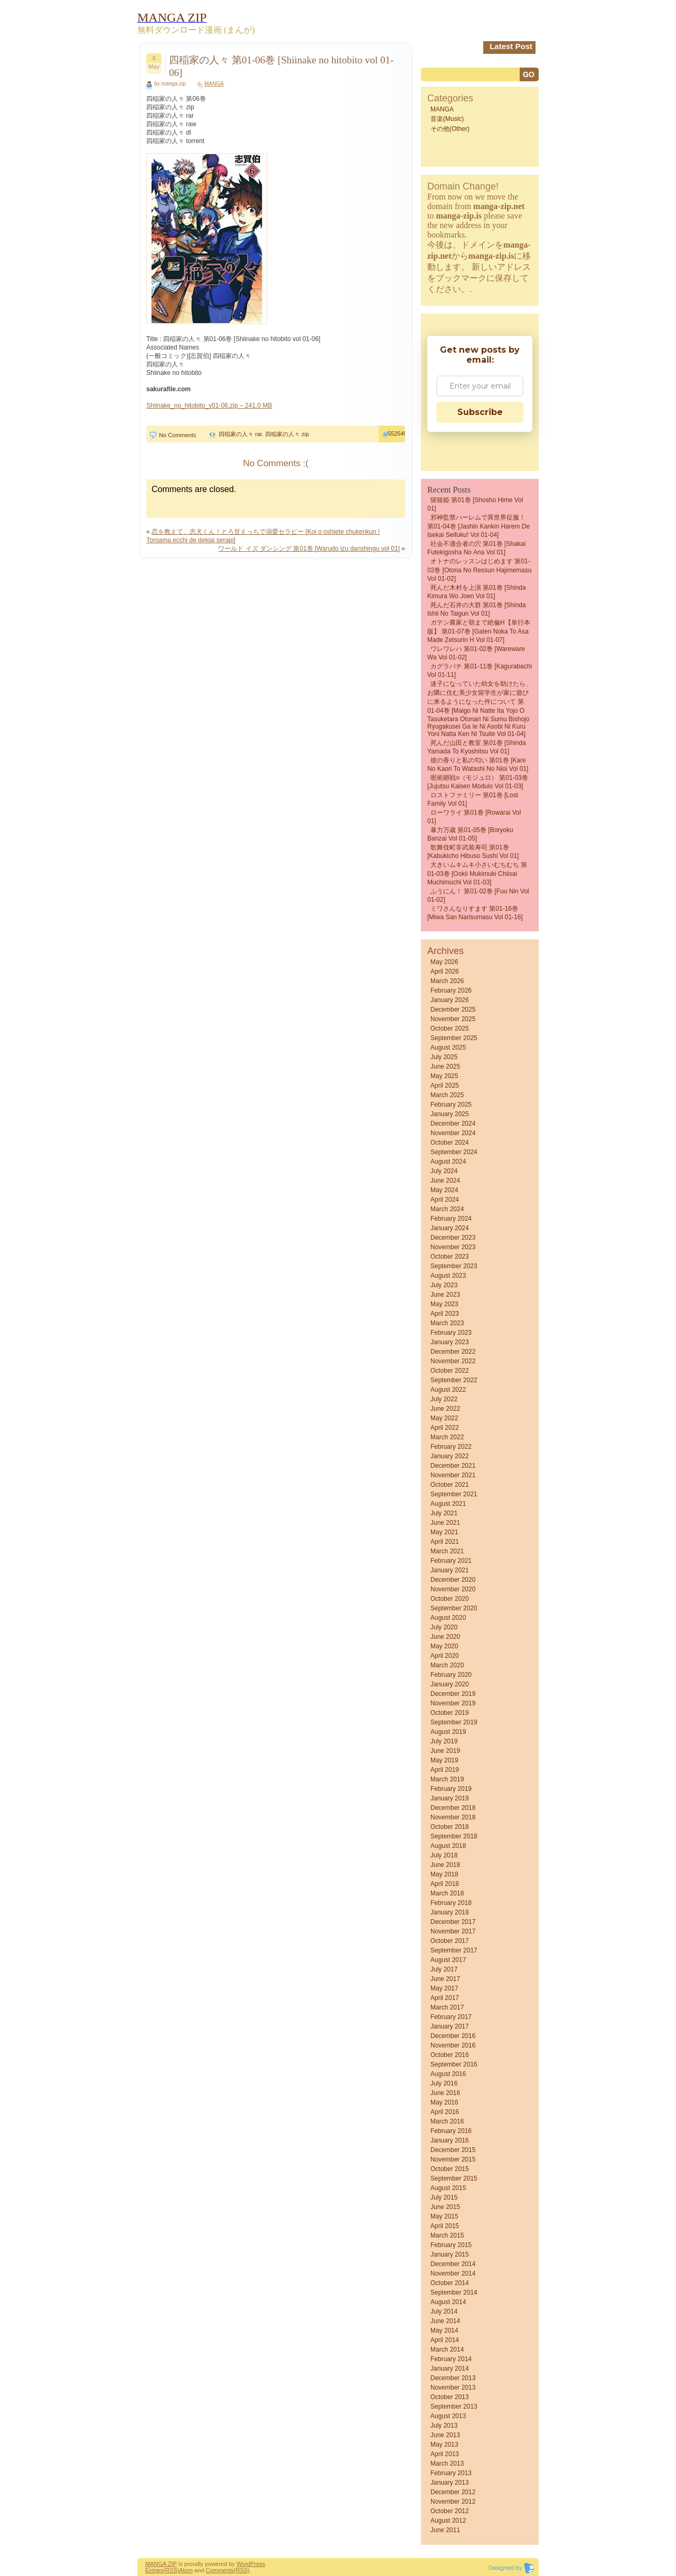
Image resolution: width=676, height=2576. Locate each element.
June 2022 (445, 1408)
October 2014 (449, 2283)
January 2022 (449, 1456)
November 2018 (452, 1817)
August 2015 (448, 2188)
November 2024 (452, 1133)
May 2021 (444, 1532)
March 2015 (447, 2235)
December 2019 (452, 1693)
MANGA (214, 84)
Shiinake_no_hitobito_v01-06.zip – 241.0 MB (209, 405)
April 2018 (444, 1884)
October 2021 (449, 1484)
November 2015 (452, 2159)
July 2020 (443, 1627)
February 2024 (451, 1218)
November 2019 (452, 1703)
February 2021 (451, 1560)
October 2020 (449, 1598)
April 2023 (444, 1313)
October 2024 (449, 1142)
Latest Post (511, 46)
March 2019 (447, 1779)
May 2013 (444, 2444)
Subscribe (480, 412)
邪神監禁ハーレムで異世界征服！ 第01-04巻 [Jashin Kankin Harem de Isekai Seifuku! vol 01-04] (478, 526)
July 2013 (443, 2425)
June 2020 (445, 1636)
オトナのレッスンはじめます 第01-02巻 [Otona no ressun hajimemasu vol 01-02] (479, 570)
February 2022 (451, 1446)
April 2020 (444, 1655)
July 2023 (443, 1285)
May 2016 (444, 2102)
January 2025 (449, 1114)
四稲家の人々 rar (240, 434)
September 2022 (453, 1380)
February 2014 (451, 2359)
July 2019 (443, 1741)
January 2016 (449, 2140)
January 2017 (449, 2026)
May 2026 (444, 962)
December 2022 (452, 1351)
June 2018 (445, 1865)
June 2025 (445, 1066)
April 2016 (444, 2112)
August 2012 (448, 2520)
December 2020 (452, 1579)
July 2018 (443, 1855)
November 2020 (452, 1589)
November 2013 (452, 2387)
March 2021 (447, 1551)
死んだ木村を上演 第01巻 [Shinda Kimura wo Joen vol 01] (476, 592)
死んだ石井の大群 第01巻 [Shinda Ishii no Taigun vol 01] (476, 609)
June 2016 (445, 2093)
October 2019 (449, 1712)
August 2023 (448, 1275)
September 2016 (453, 2064)
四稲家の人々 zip (287, 434)
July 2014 (443, 2311)
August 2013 (448, 2416)
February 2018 (451, 1903)
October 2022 (449, 1370)
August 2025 (448, 1047)
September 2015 (453, 2178)
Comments (219, 2570)
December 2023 (452, 1237)
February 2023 (451, 1332)
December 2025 (452, 1009)
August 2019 (448, 1731)
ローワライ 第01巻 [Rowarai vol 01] (474, 817)
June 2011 (445, 2530)
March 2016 (447, 2121)
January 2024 (449, 1228)
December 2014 (452, 2264)
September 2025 (453, 1038)
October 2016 (449, 2055)
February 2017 (451, 2017)
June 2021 (445, 1522)
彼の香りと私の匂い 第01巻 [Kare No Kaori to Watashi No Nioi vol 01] (477, 764)
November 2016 (452, 2045)
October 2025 (449, 1028)
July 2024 (443, 1171)
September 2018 (453, 1836)
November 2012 (452, 2501)
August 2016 (448, 2074)
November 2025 (452, 1019)
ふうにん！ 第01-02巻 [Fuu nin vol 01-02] (478, 895)
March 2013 (447, 2463)
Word (243, 2564)
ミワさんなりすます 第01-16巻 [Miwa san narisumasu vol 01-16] (475, 913)
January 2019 (449, 1798)
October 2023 (449, 1256)
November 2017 (452, 1931)
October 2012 (449, 2511)
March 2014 (447, 2349)
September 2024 (453, 1152)
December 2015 (452, 2150)
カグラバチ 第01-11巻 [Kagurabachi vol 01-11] (479, 670)
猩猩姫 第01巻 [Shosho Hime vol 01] (475, 504)
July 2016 (443, 2083)
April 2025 (444, 1085)
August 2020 (448, 1617)
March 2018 (447, 1893)
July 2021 (443, 1513)
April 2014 (444, 2340)
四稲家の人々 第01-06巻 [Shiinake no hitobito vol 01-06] (281, 66)
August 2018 (448, 1846)
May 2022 (444, 1418)
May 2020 (444, 1646)
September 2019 (453, 1722)
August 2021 (448, 1503)
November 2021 (452, 1475)
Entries (154, 2570)
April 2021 (444, 1541)
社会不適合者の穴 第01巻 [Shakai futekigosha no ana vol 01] (476, 548)
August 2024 (448, 1161)
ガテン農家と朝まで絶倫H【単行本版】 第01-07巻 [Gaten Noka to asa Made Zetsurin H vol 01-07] (478, 631)
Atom (186, 2570)
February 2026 (451, 990)
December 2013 (452, 2378)
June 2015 (445, 2207)
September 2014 (453, 2292)
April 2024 (444, 1199)
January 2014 (449, 2368)
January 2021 (449, 1570)
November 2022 (452, 1361)
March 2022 (447, 1437)
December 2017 (452, 1922)
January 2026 (449, 1000)
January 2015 (449, 2254)
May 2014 (444, 2330)
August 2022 (448, 1389)
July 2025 (443, 1057)
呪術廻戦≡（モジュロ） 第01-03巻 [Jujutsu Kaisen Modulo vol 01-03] (477, 782)
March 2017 (447, 2007)
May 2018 (444, 1874)
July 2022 (443, 1399)
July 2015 (443, 2197)
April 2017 (444, 1998)
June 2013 (445, 2435)
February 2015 (451, 2245)
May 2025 (444, 1076)
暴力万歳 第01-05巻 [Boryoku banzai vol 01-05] (470, 834)
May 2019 (444, 1760)
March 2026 (447, 981)
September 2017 (453, 1950)
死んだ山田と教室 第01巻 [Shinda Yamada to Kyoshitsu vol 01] (476, 747)
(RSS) (171, 2570)
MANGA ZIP (161, 2564)
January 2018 (449, 1912)
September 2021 (453, 1494)
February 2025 (451, 1104)
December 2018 (452, 1807)
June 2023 (445, 1294)
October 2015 (449, 2169)
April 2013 (444, 2454)
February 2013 (451, 2473)
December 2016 (452, 2036)
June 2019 (445, 1750)
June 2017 (445, 1979)
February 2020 (451, 1674)
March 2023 (447, 1323)
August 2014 (448, 2302)
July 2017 (443, 1969)
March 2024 (447, 1209)
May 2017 (444, 1988)
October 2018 (449, 1826)
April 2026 (444, 971)
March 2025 (447, 1095)
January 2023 (449, 1342)
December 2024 (452, 1123)
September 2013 (453, 2406)
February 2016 (451, 2131)
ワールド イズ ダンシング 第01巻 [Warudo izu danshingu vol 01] (309, 548)
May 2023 (444, 1304)
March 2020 (447, 1665)
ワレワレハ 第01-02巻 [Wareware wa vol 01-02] (476, 653)
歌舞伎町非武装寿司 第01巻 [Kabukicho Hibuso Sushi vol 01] (473, 852)
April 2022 (444, 1427)
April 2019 (444, 1769)
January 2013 (449, 2482)
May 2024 (444, 1190)
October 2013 (449, 2397)
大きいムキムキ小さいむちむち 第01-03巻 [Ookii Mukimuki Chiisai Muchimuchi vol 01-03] (477, 873)
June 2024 (445, 1180)
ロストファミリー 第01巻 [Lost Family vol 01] (472, 799)
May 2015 (444, 2216)
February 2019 (451, 1788)
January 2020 (449, 1684)
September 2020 (453, 1608)
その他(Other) (450, 129)
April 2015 (444, 2226)
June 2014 (445, 2321)
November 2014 (452, 2273)
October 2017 (449, 1941)
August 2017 (448, 1960)
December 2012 (452, 2492)
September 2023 (453, 1266)
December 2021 (452, 1465)
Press (257, 2564)
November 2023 (452, 1247)
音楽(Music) (447, 118)
